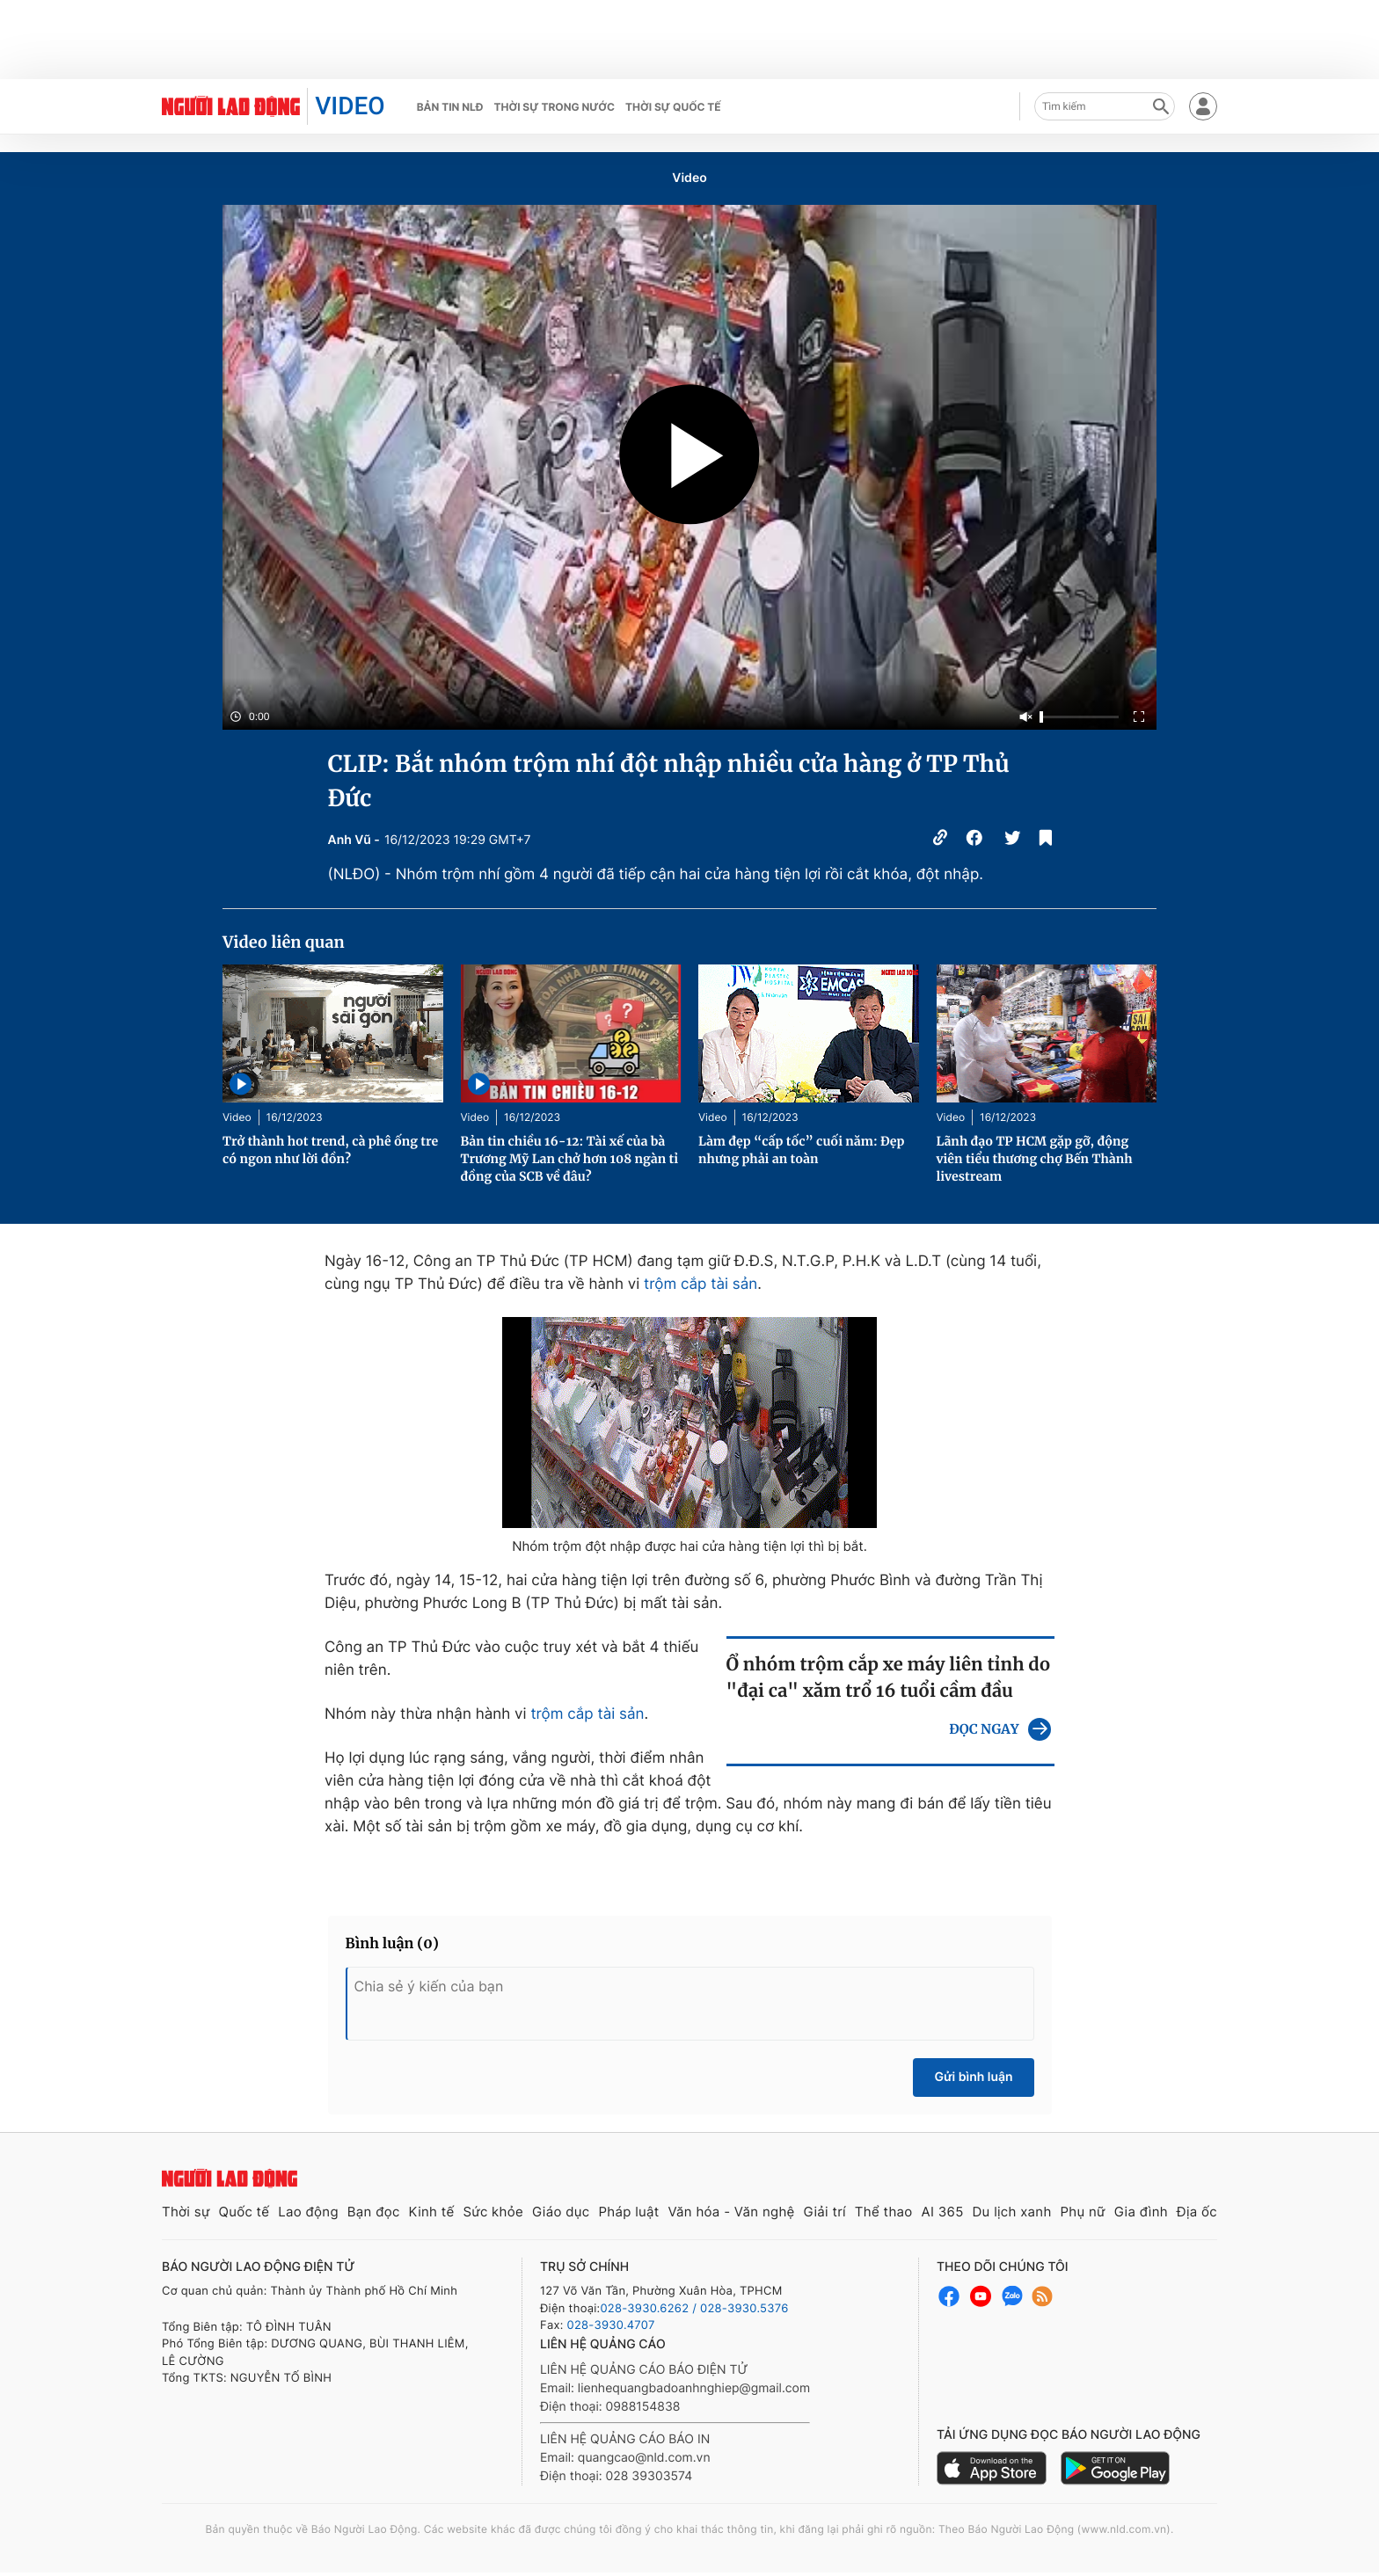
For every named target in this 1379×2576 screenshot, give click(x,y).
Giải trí (825, 2211)
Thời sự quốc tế (673, 106)
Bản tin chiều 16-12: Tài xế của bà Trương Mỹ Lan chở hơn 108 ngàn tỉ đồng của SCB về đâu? (570, 1158)
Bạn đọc (373, 2211)
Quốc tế (243, 2211)
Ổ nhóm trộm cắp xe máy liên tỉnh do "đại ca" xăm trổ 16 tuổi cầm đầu (888, 1678)
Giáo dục (561, 2211)
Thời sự (186, 2211)
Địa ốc (1197, 2211)
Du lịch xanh (1012, 2211)
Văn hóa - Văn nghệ (731, 2211)
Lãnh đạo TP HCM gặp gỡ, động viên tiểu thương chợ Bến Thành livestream (1035, 1158)
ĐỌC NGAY (983, 1729)
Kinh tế (432, 2211)
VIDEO (349, 105)
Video (689, 178)
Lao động (308, 2211)
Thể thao (884, 2211)
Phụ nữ (1083, 2211)
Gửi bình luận (973, 2077)
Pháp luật (628, 2211)
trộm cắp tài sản (700, 1284)
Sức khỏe (493, 2211)
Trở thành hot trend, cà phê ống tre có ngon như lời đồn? (330, 1150)
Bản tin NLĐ (450, 106)
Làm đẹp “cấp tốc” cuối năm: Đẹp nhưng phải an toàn (801, 1150)
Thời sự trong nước (554, 106)
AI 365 (942, 2211)
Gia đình (1141, 2211)
